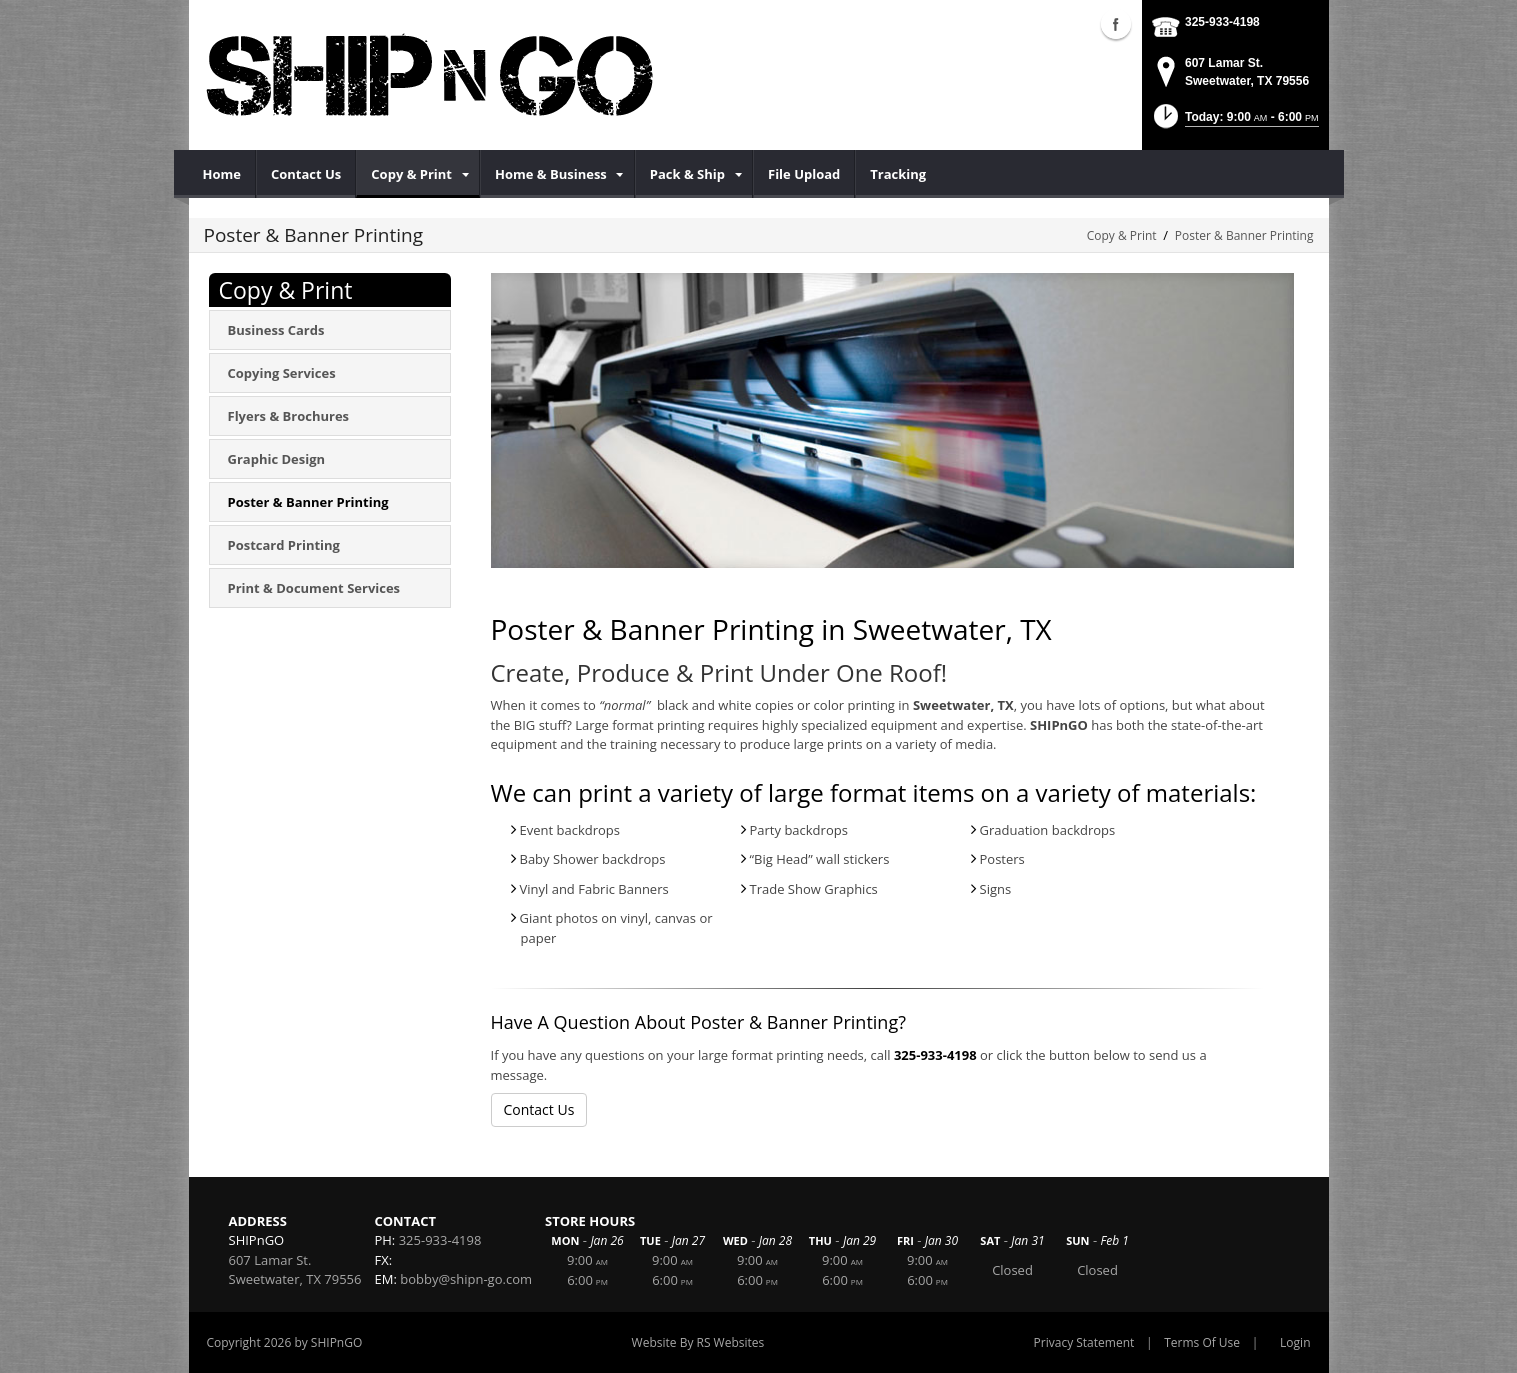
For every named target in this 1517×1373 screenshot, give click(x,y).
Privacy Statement (1084, 1342)
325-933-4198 (1222, 22)
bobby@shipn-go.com (466, 1279)
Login (1295, 1342)
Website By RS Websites (698, 1342)
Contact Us (539, 1109)
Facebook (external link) (1116, 24)
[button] (1234, 122)
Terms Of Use (1202, 1342)
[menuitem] (222, 174)
